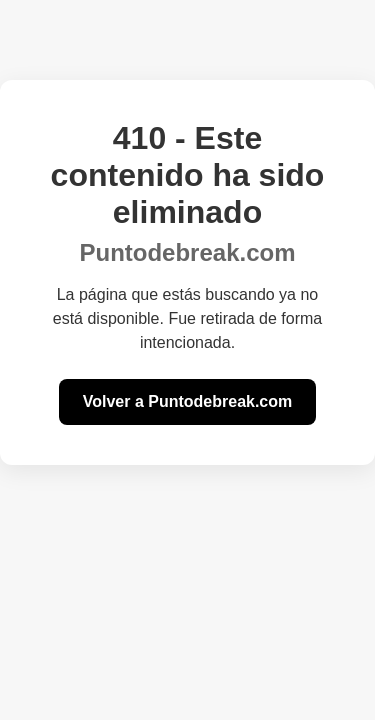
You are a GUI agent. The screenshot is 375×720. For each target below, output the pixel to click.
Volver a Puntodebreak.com (188, 401)
